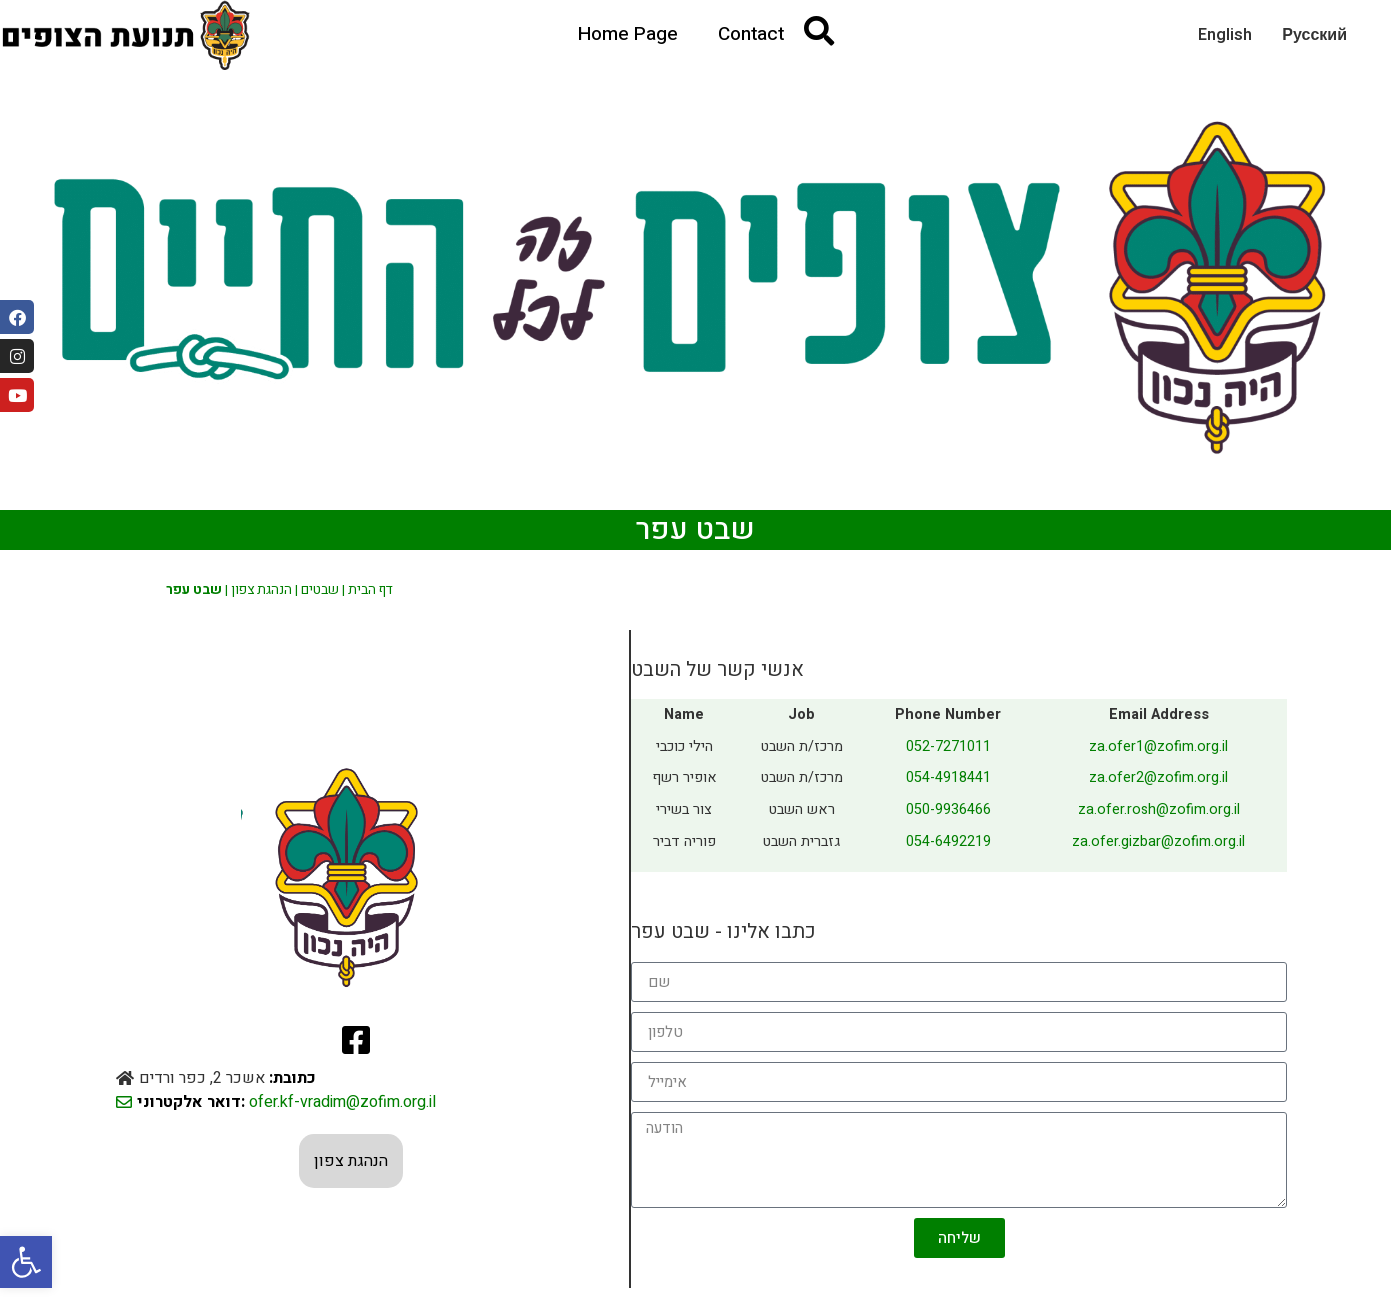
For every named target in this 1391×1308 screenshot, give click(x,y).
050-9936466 (948, 809)
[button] (26, 1262)
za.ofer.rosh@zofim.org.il (1159, 809)
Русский (1314, 35)
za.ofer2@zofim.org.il (1158, 777)
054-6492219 (948, 841)
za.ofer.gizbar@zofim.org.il (1158, 841)
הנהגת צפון (261, 590)
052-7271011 (948, 746)
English (1225, 35)
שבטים (320, 590)
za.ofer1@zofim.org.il (1158, 746)
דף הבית (370, 590)
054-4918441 (948, 777)
